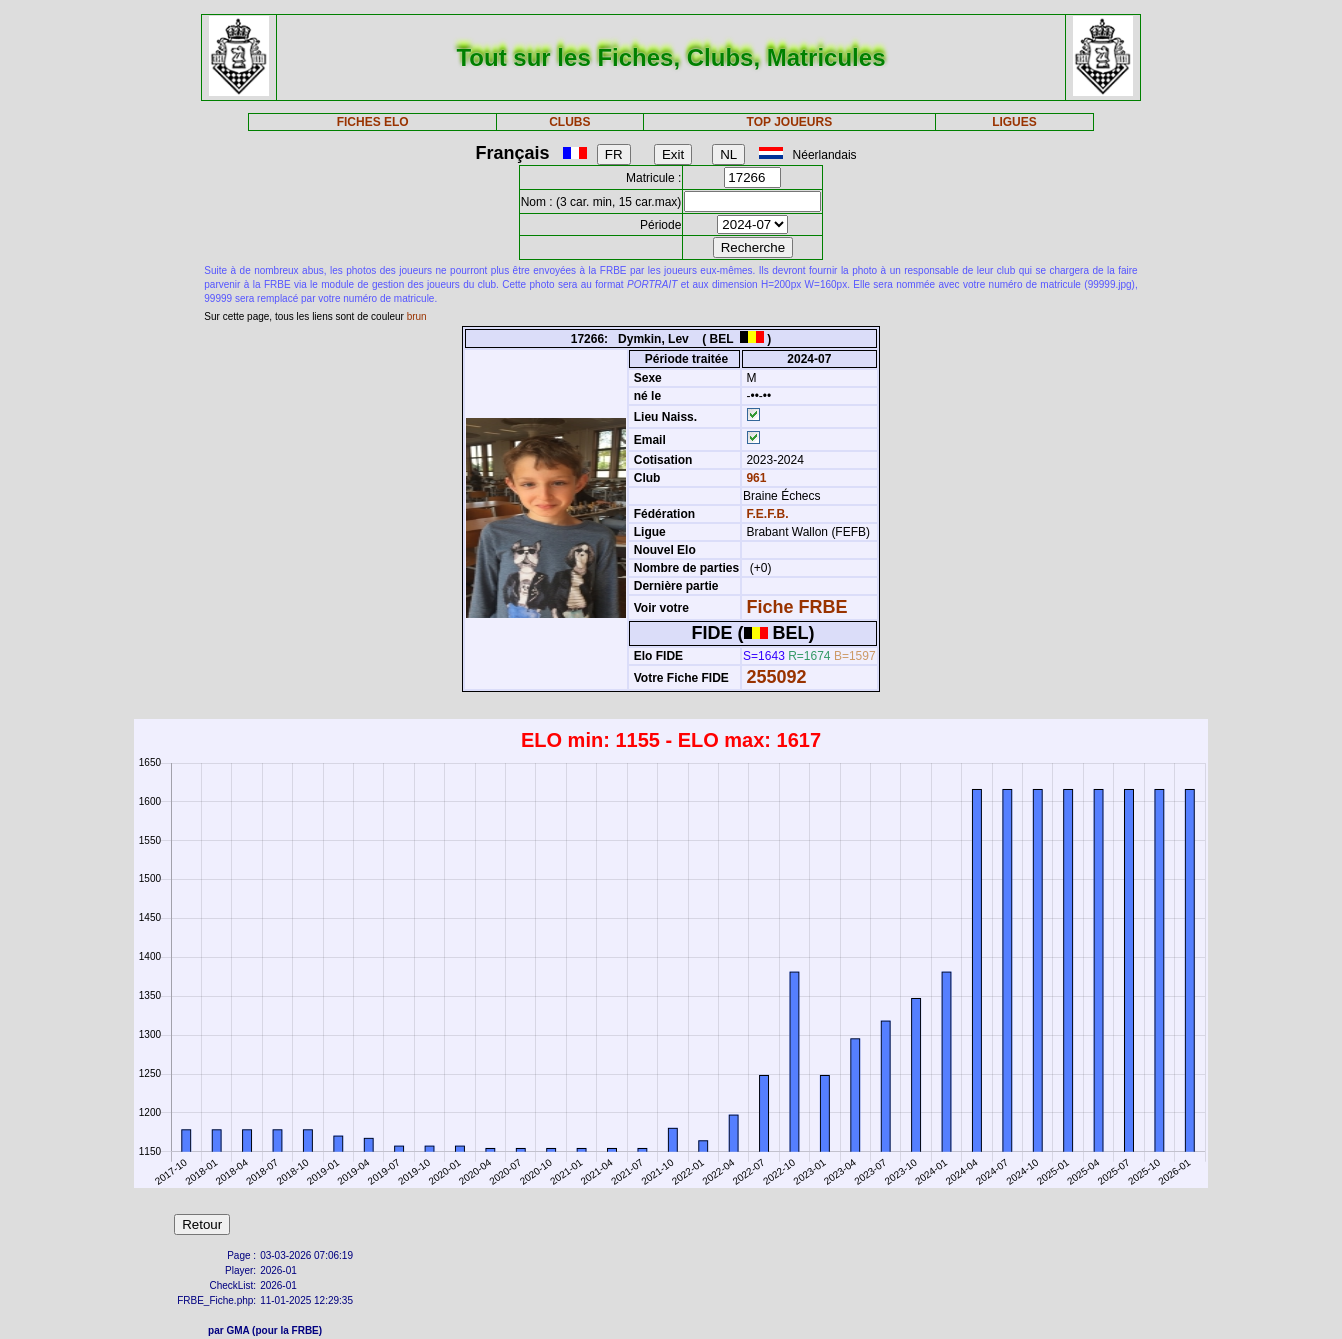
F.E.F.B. (767, 514)
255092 (776, 677)
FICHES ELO (373, 122)
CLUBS (569, 122)
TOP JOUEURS (790, 122)
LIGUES (1014, 122)
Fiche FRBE (796, 607)
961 (754, 478)
